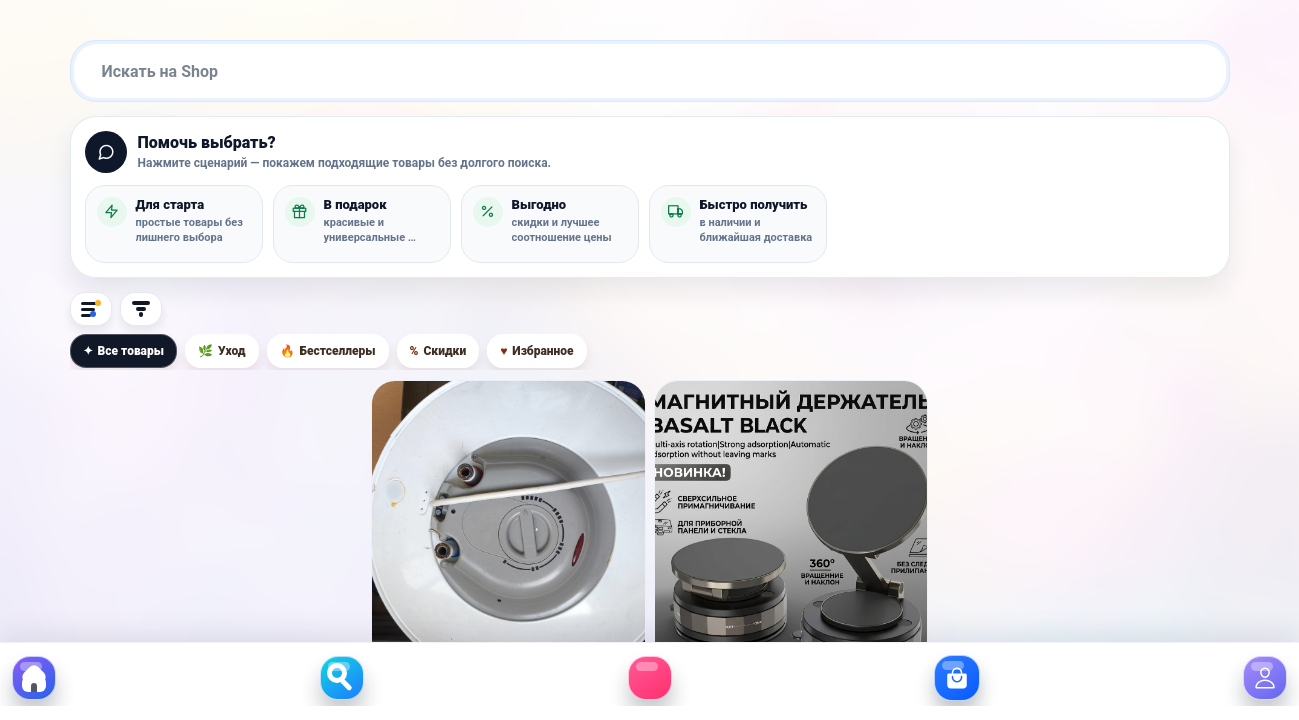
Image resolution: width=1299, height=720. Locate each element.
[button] (174, 224)
